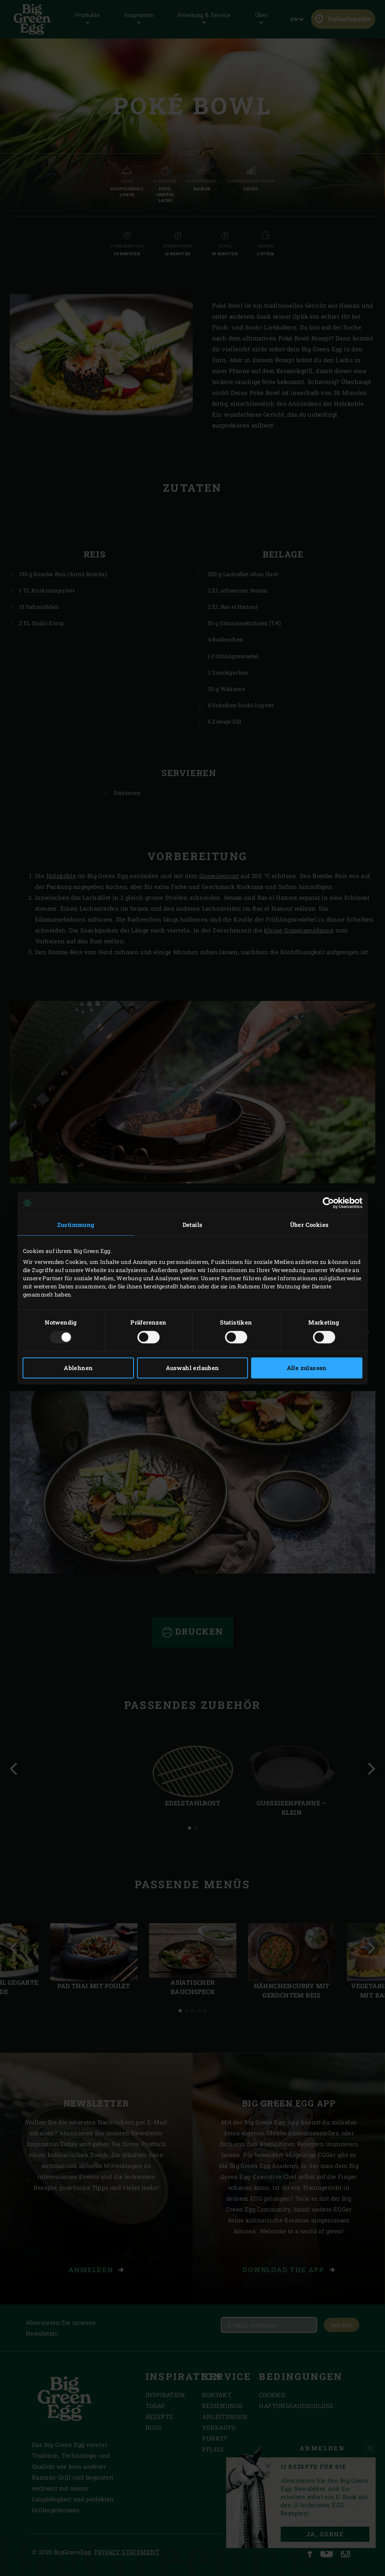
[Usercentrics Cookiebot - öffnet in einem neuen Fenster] (328, 1203)
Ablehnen (78, 1368)
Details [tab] (193, 1224)
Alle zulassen (307, 1368)
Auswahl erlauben (192, 1368)
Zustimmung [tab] (76, 1224)
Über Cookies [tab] (309, 1224)
